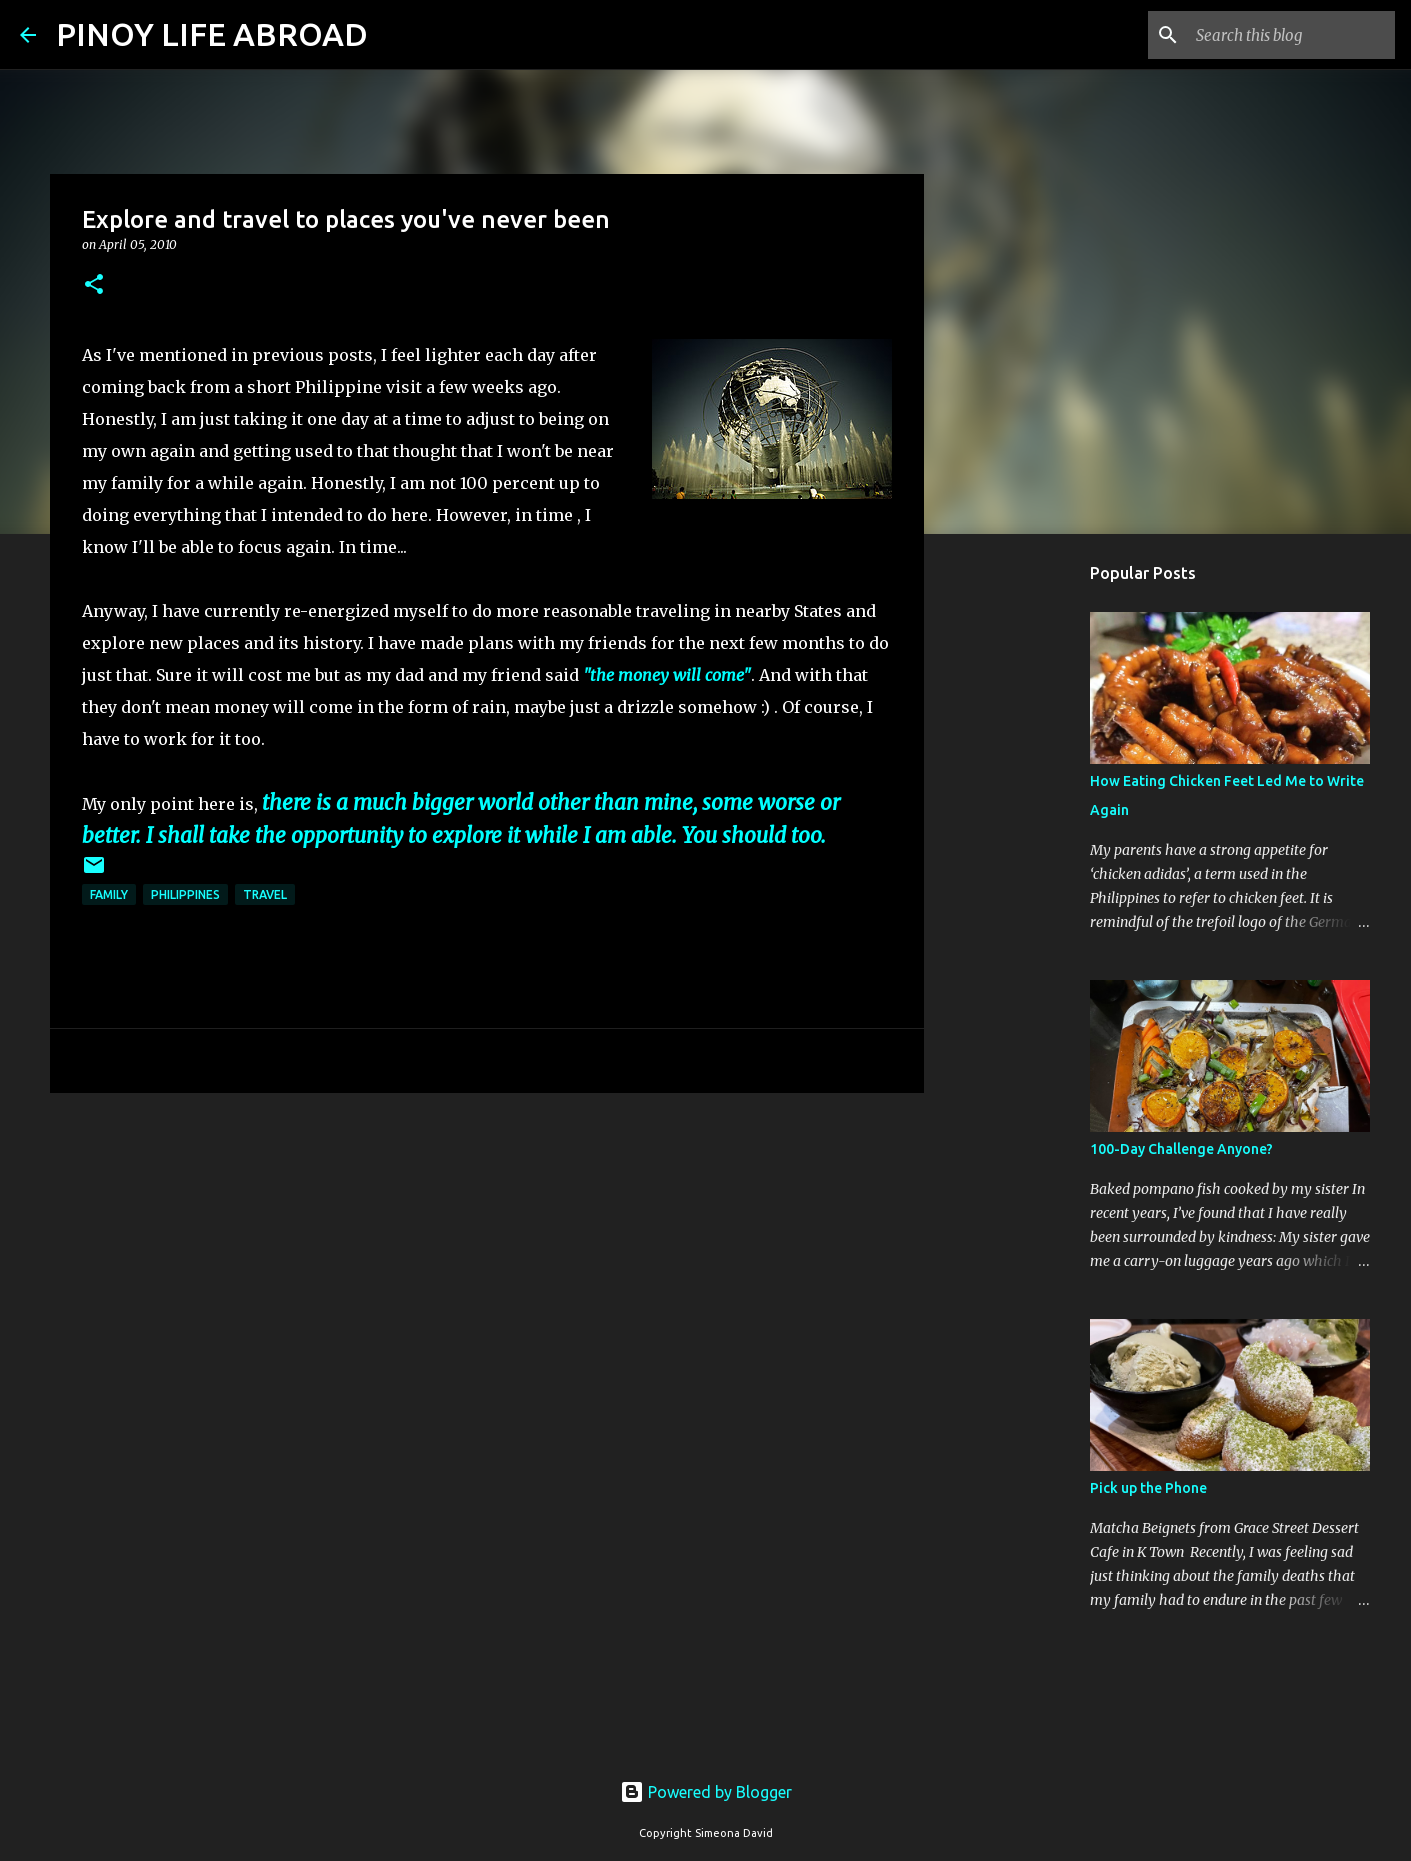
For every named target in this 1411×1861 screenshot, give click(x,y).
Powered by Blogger (706, 1792)
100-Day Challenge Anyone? (1181, 1149)
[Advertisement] (487, 1263)
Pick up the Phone (1148, 1488)
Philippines (185, 894)
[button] (94, 285)
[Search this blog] (1290, 35)
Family (109, 894)
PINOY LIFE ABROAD (212, 34)
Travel (265, 894)
